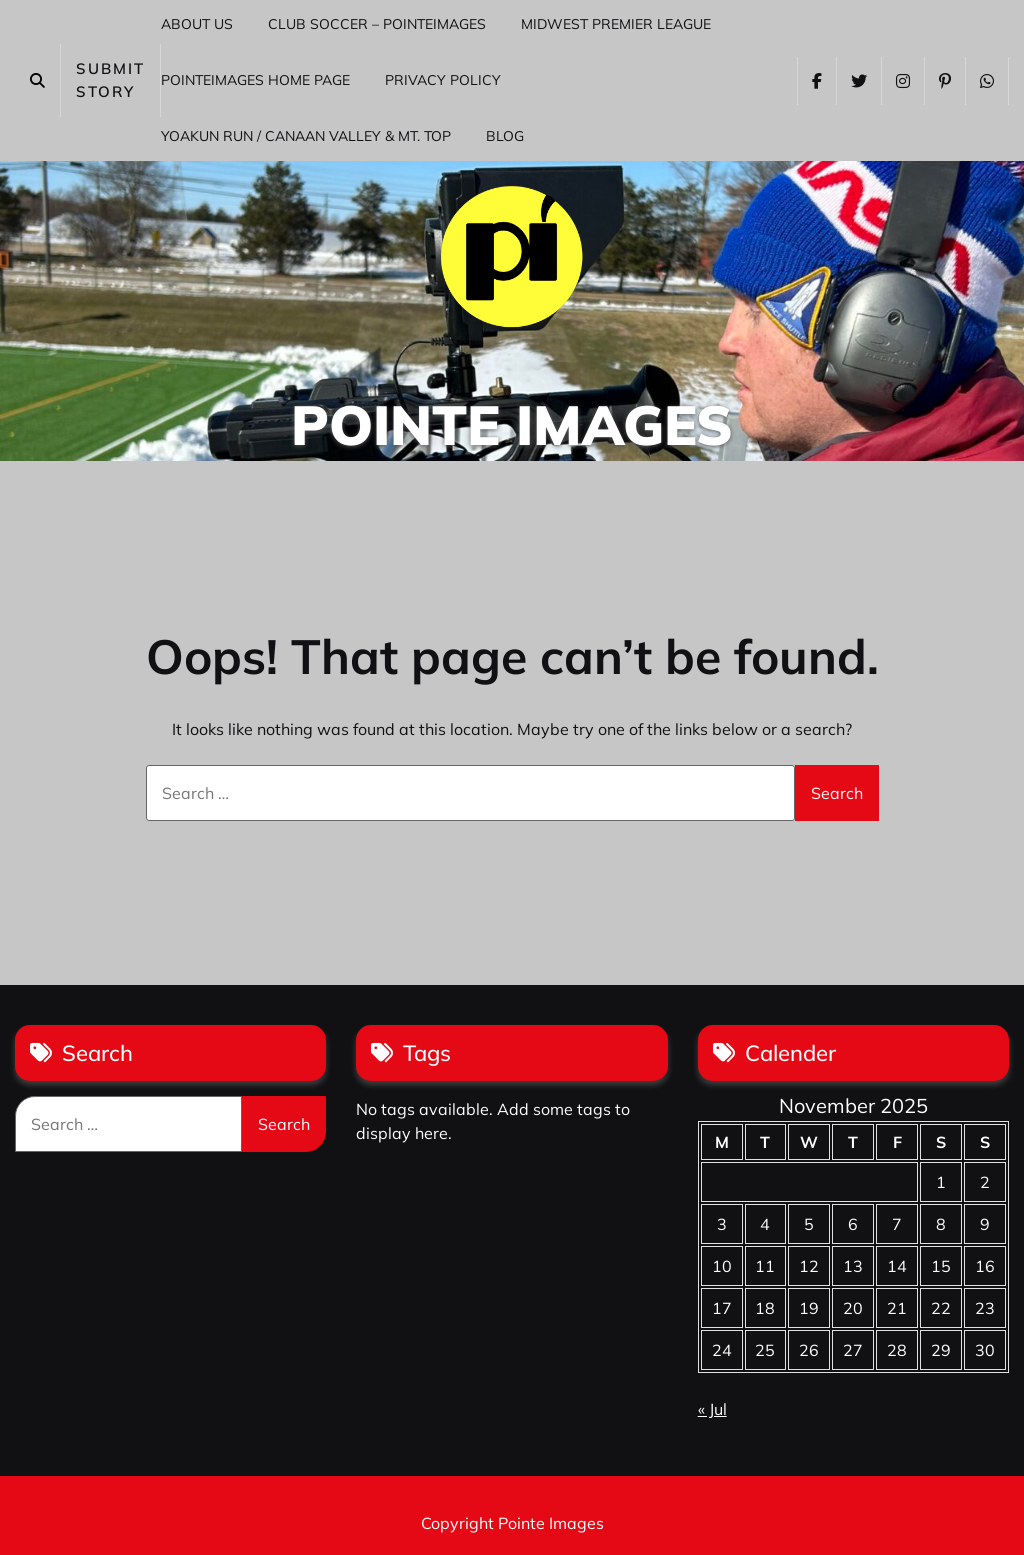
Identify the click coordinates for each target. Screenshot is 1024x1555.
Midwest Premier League (616, 24)
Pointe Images (512, 424)
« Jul (712, 1409)
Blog (505, 136)
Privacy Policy (443, 80)
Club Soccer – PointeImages (377, 24)
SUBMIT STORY (110, 80)
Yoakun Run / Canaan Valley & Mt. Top (306, 136)
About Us (197, 24)
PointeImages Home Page (255, 80)
